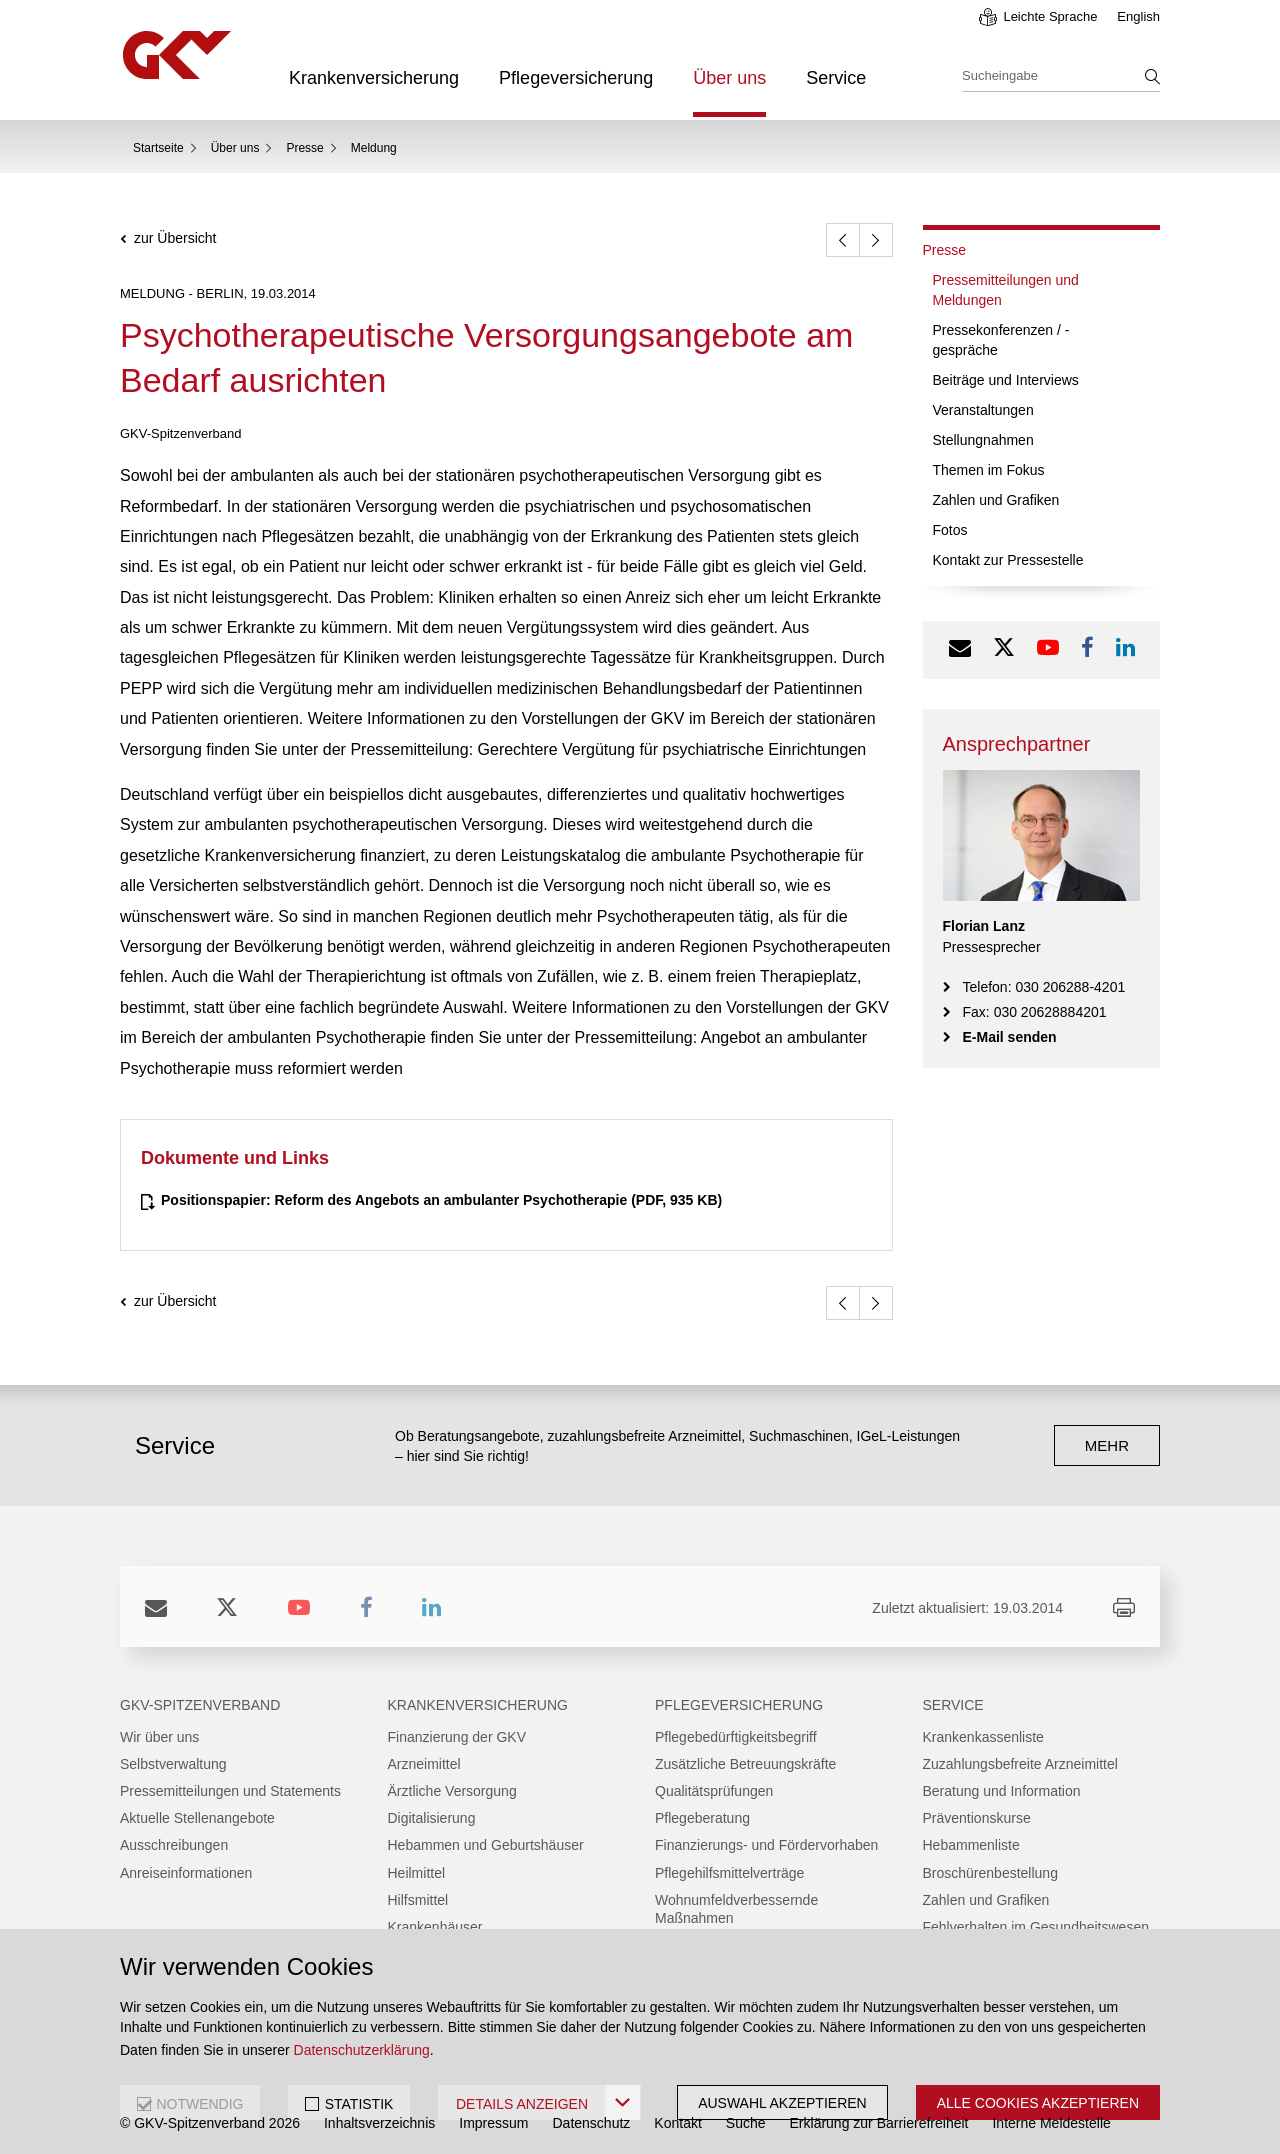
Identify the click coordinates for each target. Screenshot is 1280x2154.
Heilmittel (417, 1873)
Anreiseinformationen (186, 1873)
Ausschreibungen (174, 1845)
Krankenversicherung (374, 78)
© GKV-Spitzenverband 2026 (210, 2123)
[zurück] (843, 240)
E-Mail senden (1010, 1037)
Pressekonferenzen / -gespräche (1001, 340)
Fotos (950, 530)
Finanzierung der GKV (457, 1737)
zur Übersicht (175, 238)
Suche (746, 2123)
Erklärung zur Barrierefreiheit (879, 2123)
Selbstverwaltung (173, 1764)
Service (836, 78)
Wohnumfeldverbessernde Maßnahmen (736, 1909)
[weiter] (876, 240)
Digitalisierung (432, 1818)
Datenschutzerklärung (362, 2050)
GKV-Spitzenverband (200, 1705)
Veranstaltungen (983, 410)
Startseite (158, 148)
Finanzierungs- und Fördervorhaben (766, 1845)
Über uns (729, 78)
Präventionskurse (977, 1818)
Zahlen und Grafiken (996, 500)
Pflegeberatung (702, 1818)
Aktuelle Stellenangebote (197, 1818)
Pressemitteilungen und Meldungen (1006, 290)
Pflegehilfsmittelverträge (729, 1873)
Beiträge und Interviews (1006, 380)
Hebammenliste (971, 1845)
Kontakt (677, 2123)
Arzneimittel (424, 1764)
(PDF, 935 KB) (441, 1200)
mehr (1107, 1445)
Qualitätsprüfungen (714, 1791)
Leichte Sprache (1050, 16)
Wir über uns (159, 1737)
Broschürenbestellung (990, 1873)
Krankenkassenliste (983, 1737)
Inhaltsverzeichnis (379, 2123)
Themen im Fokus (989, 470)
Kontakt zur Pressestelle (1008, 560)
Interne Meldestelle (1051, 2123)
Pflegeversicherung (576, 78)
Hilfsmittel (418, 1900)
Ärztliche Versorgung (452, 1791)
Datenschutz (592, 2123)
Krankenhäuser (435, 1927)
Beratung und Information (1002, 1791)
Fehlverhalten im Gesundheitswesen (1036, 1927)
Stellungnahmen (983, 440)
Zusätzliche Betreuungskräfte (745, 1764)
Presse (304, 148)
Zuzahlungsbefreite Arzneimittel (1020, 1764)
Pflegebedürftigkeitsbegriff (736, 1737)
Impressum (493, 2123)
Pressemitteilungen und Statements (230, 1791)
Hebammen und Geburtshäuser (486, 1845)
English (1138, 16)
